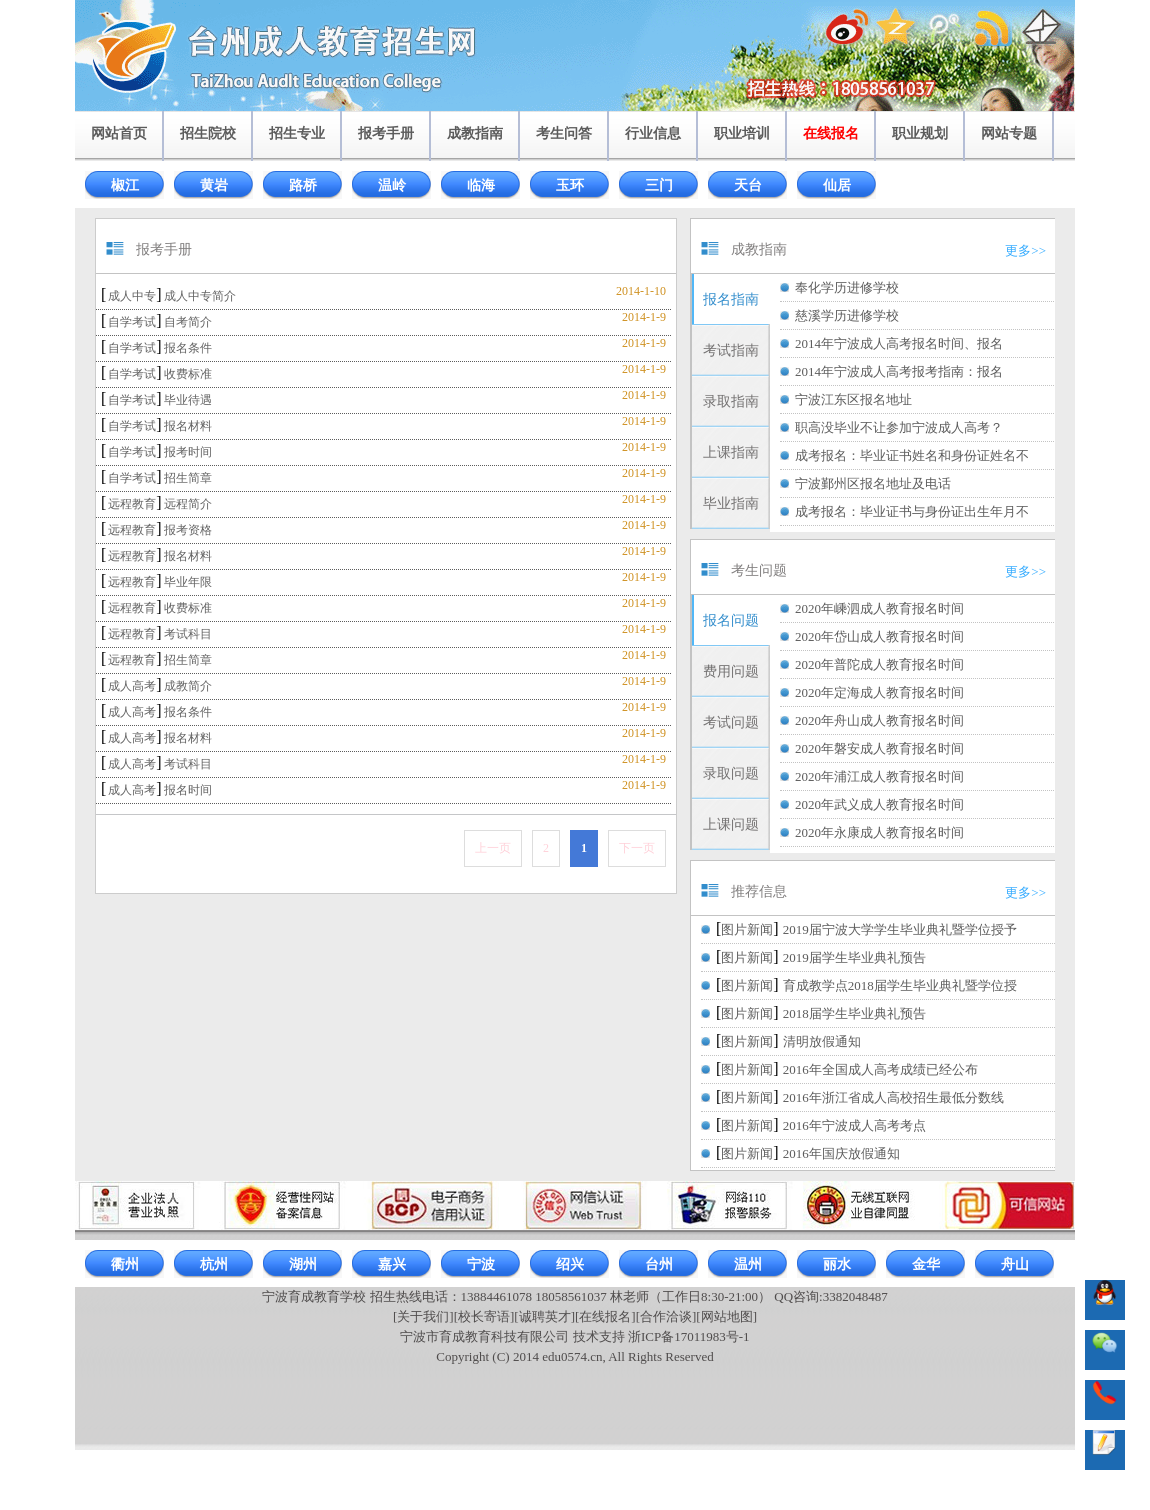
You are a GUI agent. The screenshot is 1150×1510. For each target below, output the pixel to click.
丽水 (837, 1264)
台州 (659, 1264)
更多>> (1025, 250)
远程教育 (132, 504)
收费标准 (188, 374)
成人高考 (132, 686)
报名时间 (188, 790)
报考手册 (386, 133)
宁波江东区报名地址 (853, 399)
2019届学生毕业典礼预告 (854, 957)
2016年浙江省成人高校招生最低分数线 (893, 1097)
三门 (659, 185)
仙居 (837, 185)
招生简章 (188, 478)
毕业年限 (188, 582)
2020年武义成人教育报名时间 (879, 804)
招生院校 (208, 133)
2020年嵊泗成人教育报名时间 (879, 608)
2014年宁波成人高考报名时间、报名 (899, 343)
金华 (926, 1264)
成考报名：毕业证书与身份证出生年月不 (912, 511)
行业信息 (653, 133)
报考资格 (188, 530)
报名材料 (188, 426)
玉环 (570, 185)
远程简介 (188, 504)
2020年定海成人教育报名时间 (879, 692)
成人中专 (132, 296)
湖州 (303, 1264)
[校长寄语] (484, 1316)
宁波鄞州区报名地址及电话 (873, 483)
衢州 (125, 1264)
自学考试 (132, 322)
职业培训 (742, 133)
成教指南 (475, 133)
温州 (748, 1264)
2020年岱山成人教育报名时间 (879, 636)
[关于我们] (423, 1316)
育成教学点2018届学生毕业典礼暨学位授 (900, 985)
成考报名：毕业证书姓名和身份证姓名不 (912, 455)
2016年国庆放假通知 (841, 1153)
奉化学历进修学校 (847, 287)
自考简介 (188, 322)
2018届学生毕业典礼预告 (854, 1013)
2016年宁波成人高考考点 (854, 1125)
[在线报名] (605, 1316)
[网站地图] (726, 1316)
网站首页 (119, 133)
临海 (481, 185)
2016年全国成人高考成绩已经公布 (880, 1069)
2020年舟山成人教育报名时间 (879, 720)
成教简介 (188, 686)
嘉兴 (392, 1264)
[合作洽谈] (666, 1316)
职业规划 (920, 133)
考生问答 (564, 133)
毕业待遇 (188, 400)
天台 (748, 185)
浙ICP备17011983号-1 (689, 1336)
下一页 (637, 848)
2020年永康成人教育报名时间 (879, 832)
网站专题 (1009, 133)
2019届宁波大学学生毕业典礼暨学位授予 (900, 929)
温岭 (392, 185)
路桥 (303, 185)
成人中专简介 (200, 296)
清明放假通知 (822, 1041)
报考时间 (188, 452)
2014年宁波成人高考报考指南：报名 (899, 371)
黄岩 (214, 185)
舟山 (1015, 1264)
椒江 (125, 185)
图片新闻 (747, 929)
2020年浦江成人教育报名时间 (879, 776)
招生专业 (297, 133)
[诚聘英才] (544, 1316)
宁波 (481, 1264)
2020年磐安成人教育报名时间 (879, 748)
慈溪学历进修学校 (847, 315)
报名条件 (188, 348)
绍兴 (570, 1264)
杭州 (214, 1264)
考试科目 (188, 634)
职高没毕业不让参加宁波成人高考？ (899, 427)
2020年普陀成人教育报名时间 (879, 664)
